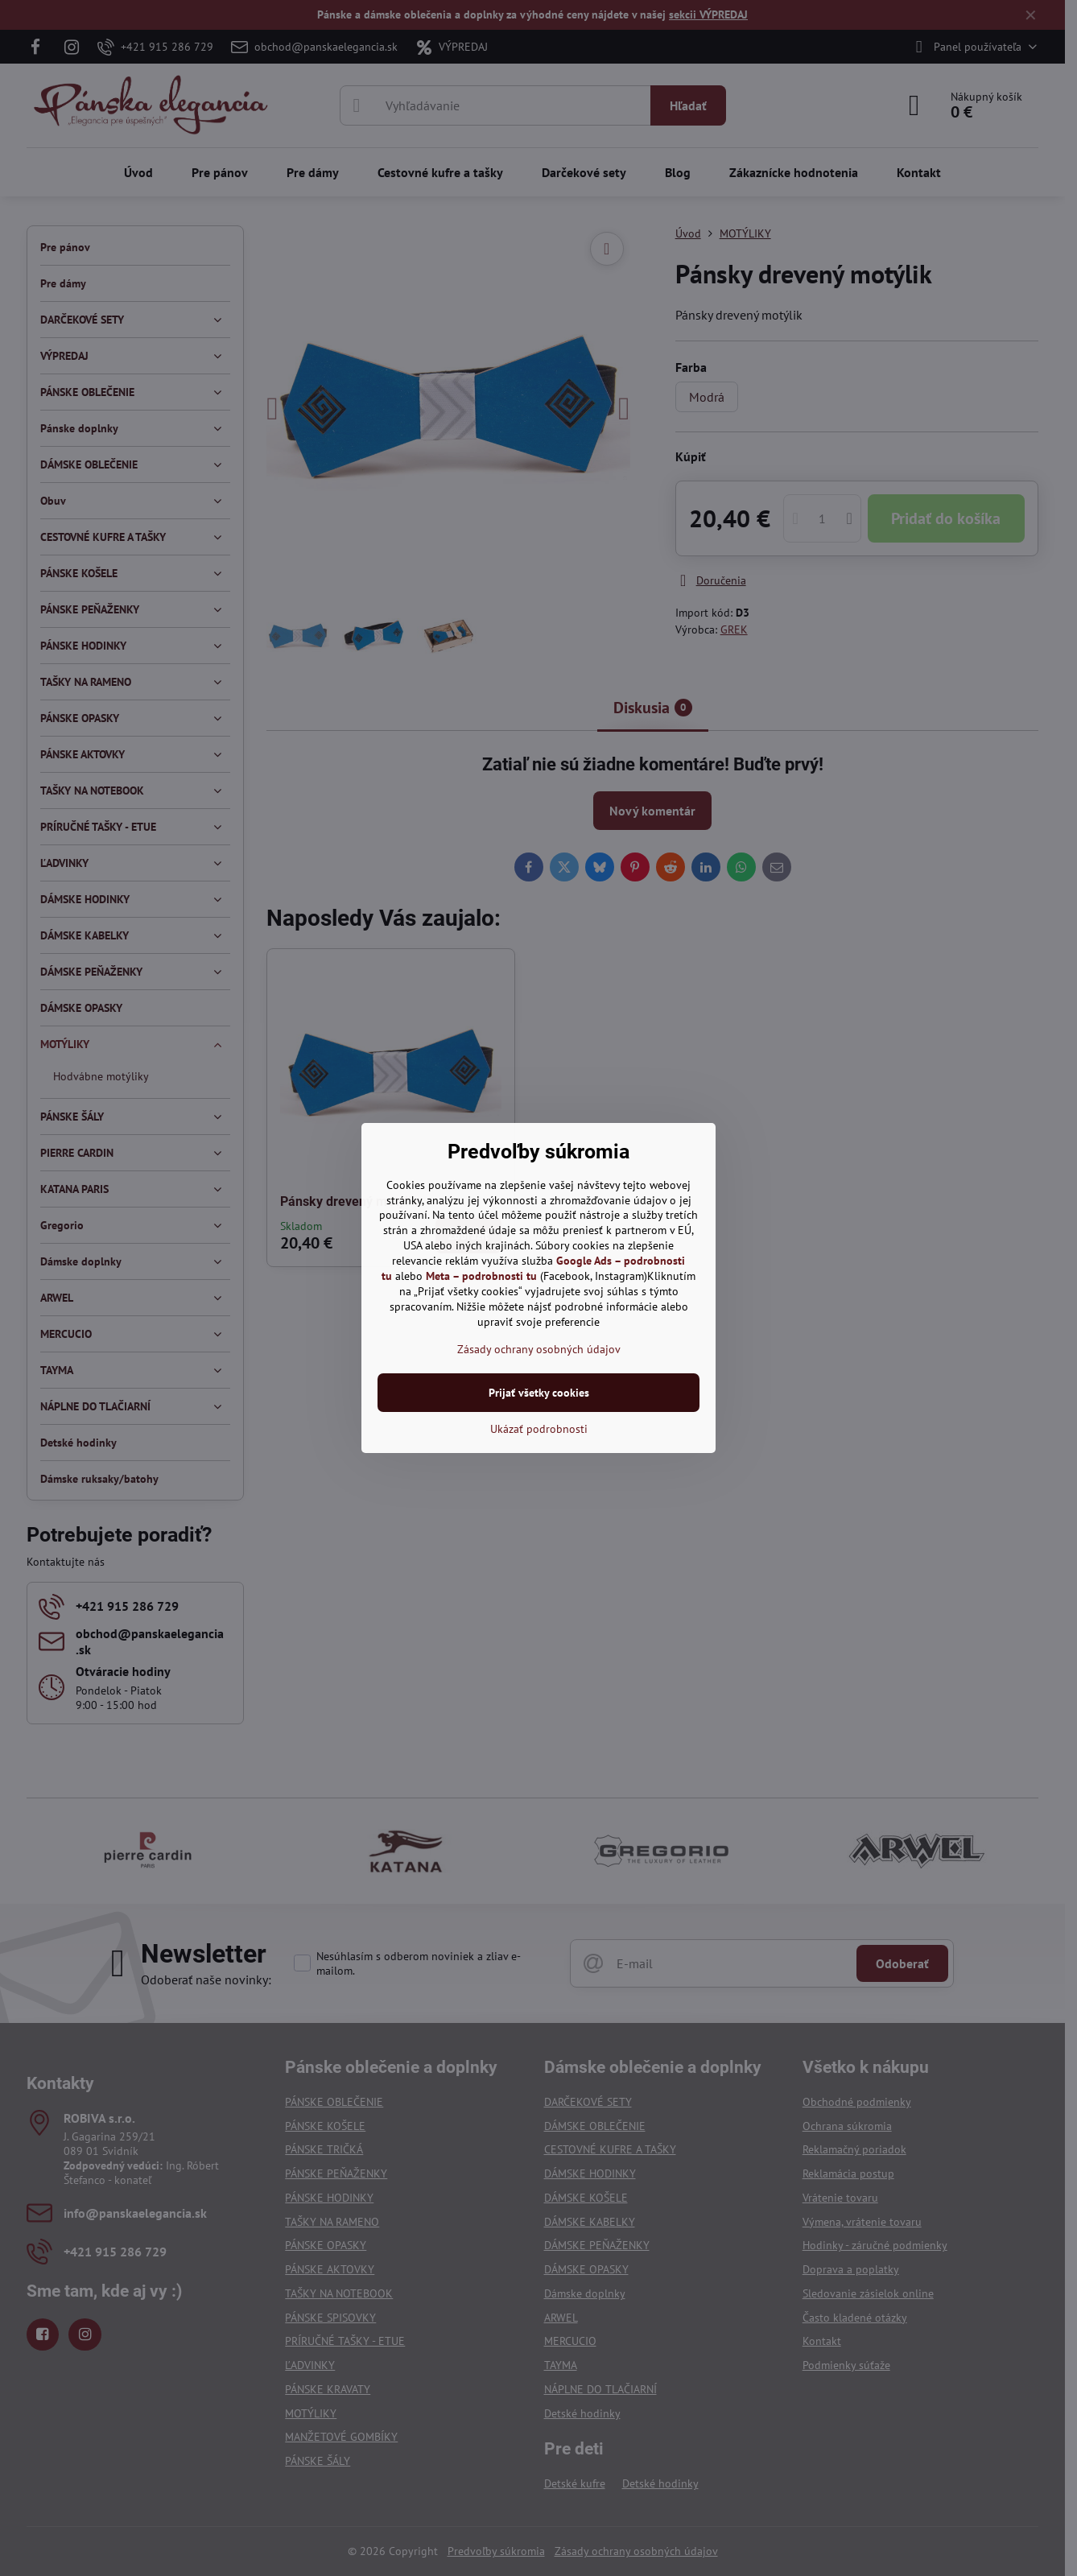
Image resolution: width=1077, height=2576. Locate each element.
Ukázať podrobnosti (539, 1429)
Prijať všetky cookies (539, 1392)
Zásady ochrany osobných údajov (539, 1349)
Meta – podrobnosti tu (481, 1276)
